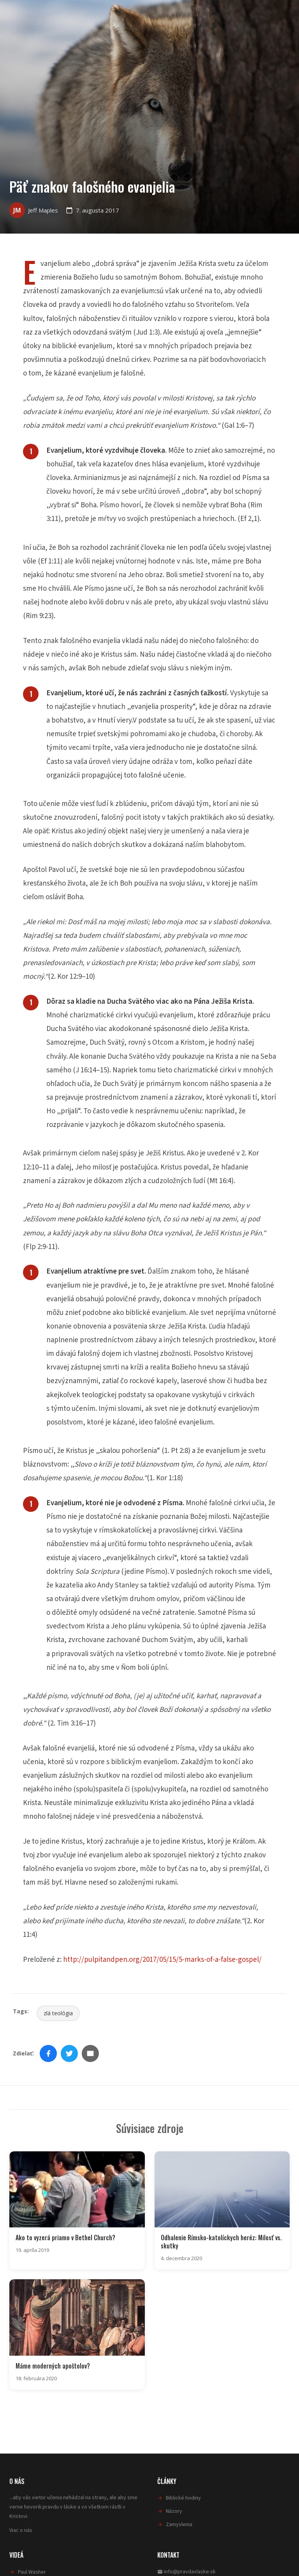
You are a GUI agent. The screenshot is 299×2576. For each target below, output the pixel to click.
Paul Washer (32, 2570)
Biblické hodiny (183, 2496)
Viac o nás (20, 2528)
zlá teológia (58, 2013)
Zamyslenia (179, 2523)
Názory (174, 2510)
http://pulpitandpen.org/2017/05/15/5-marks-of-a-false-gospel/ (162, 1959)
